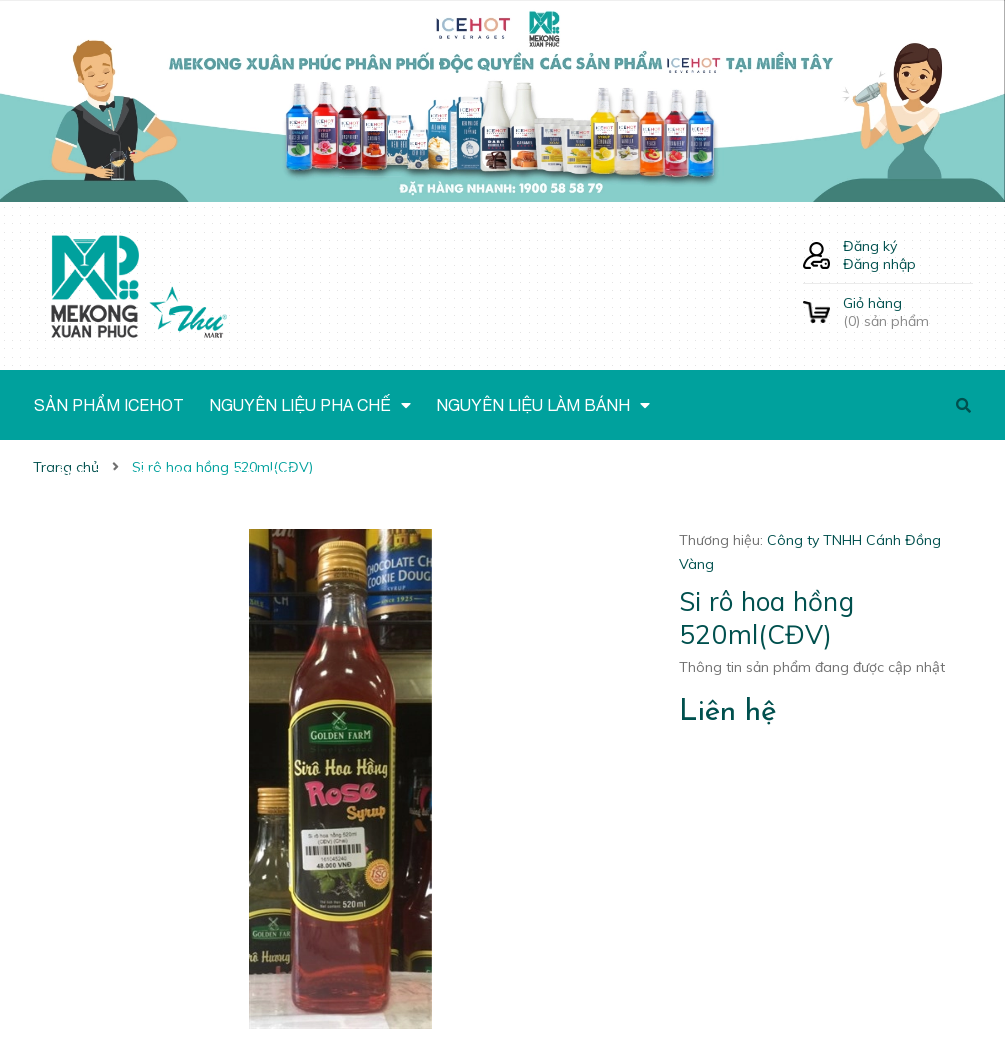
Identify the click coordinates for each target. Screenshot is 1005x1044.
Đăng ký (870, 246)
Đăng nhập (879, 264)
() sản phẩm (908, 312)
